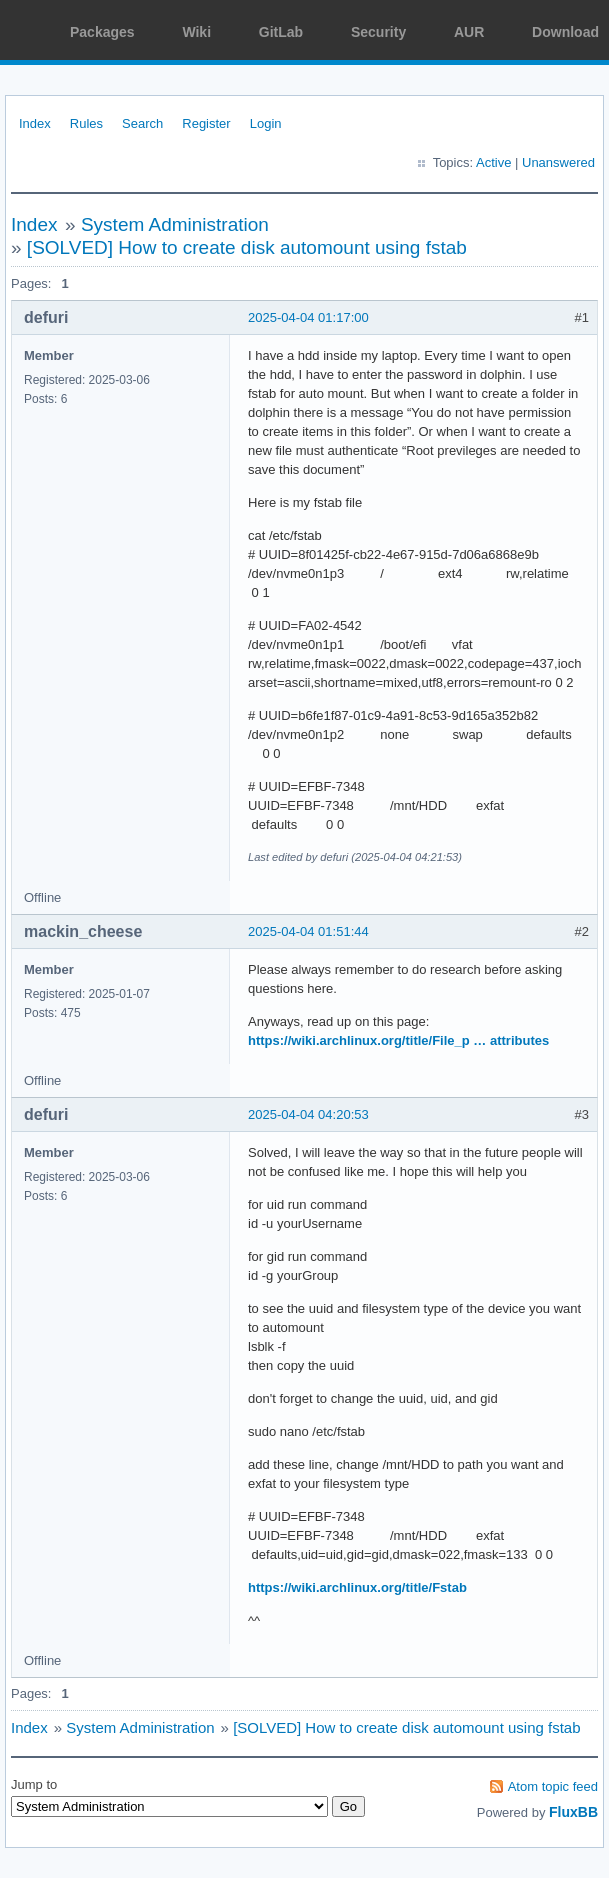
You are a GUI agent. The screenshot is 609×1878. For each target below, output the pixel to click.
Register (206, 123)
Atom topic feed (553, 1786)
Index (35, 123)
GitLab (281, 32)
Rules (86, 123)
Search (142, 123)
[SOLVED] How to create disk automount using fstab (247, 247)
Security (378, 32)
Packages (102, 32)
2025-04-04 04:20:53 (308, 1114)
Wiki (196, 32)
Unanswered (558, 162)
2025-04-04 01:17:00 (308, 317)
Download (565, 32)
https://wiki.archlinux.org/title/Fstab (357, 1587)
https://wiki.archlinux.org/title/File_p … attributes (398, 1040)
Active (493, 162)
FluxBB (573, 1812)
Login (266, 123)
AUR (469, 32)
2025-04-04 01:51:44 (308, 931)
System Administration (175, 224)
